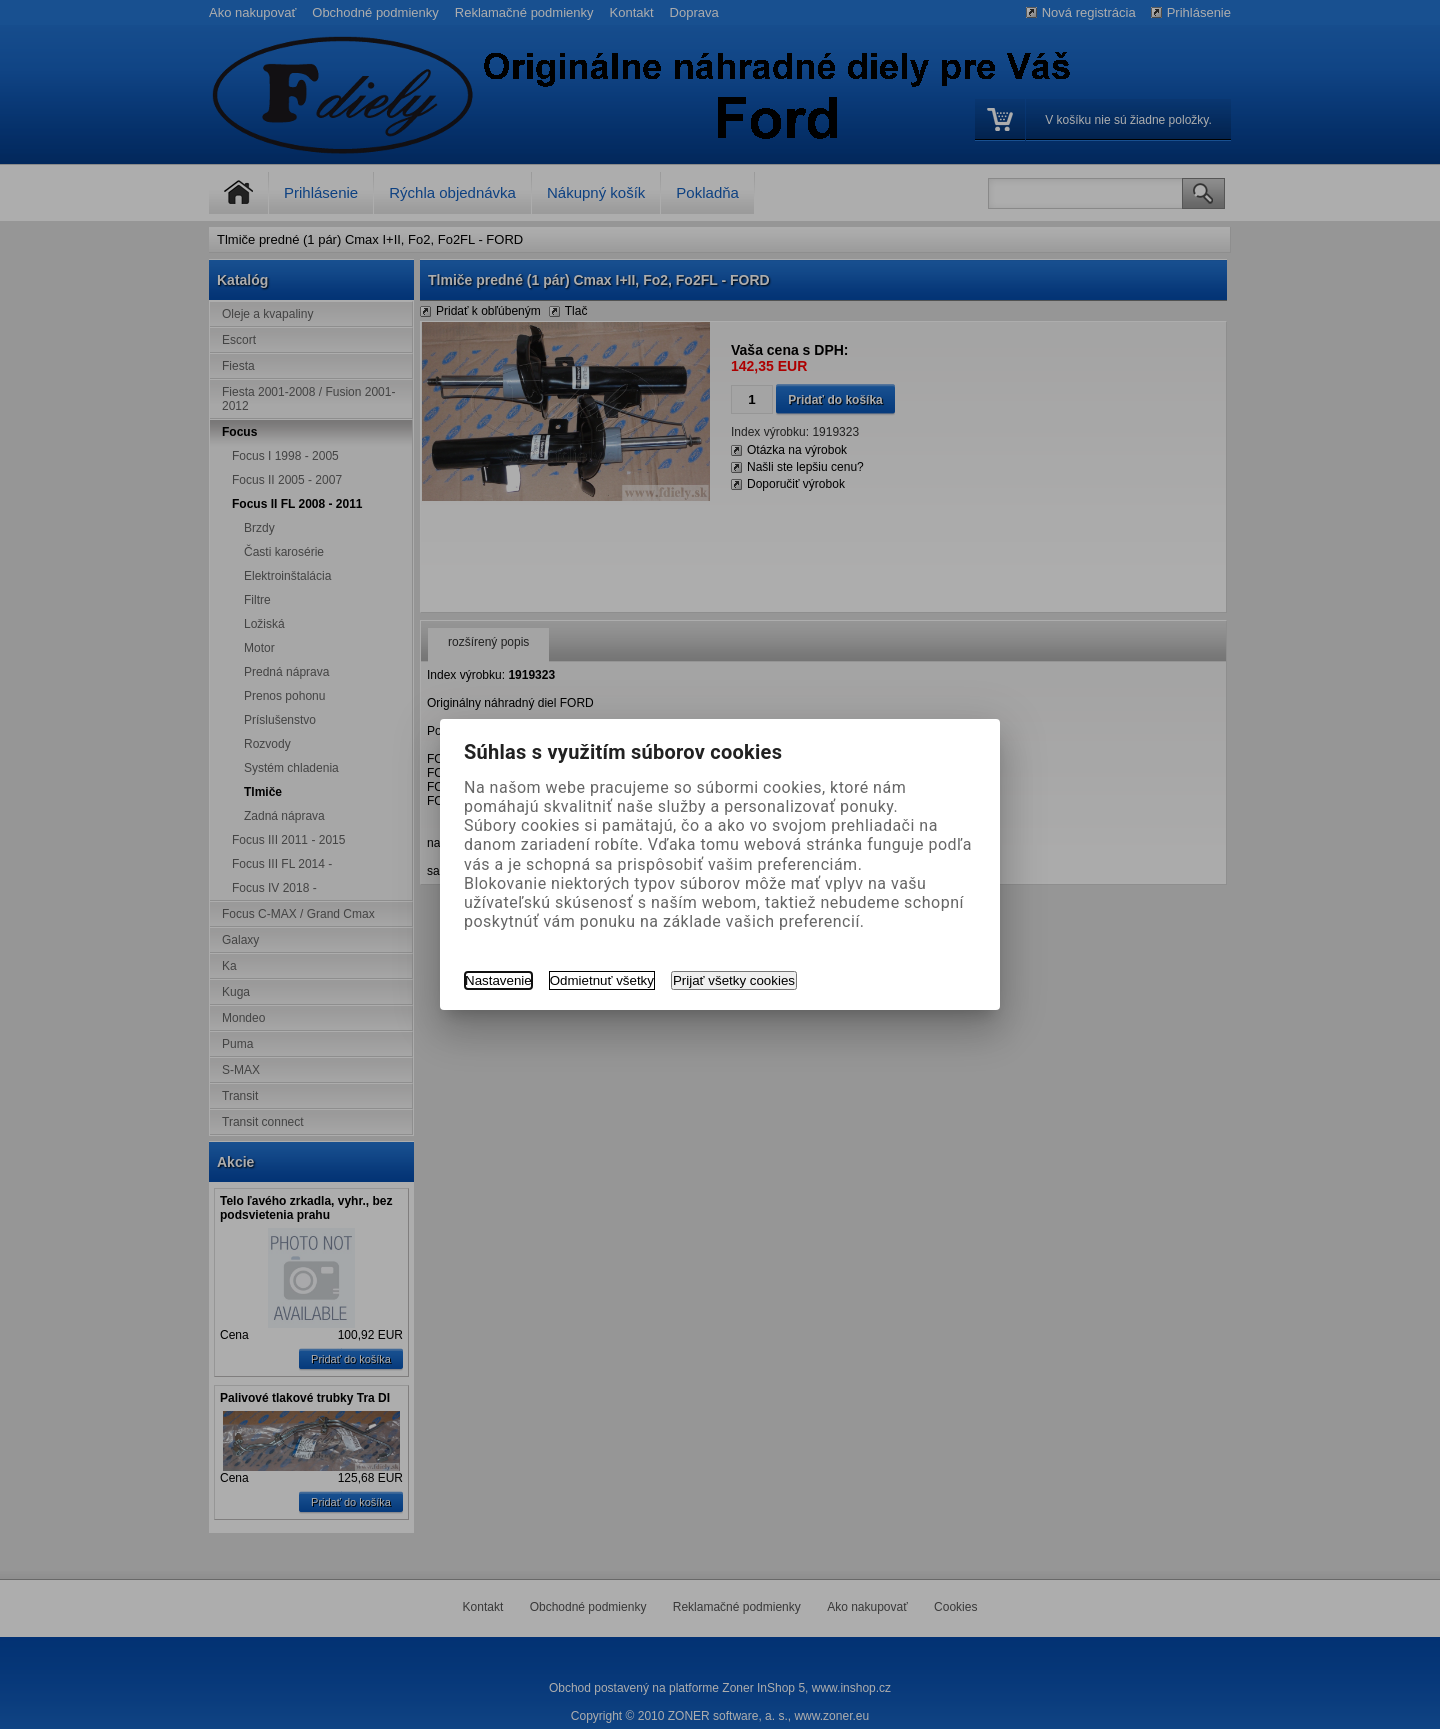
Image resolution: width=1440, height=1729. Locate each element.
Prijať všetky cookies (734, 980)
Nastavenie (498, 980)
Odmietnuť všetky (602, 980)
